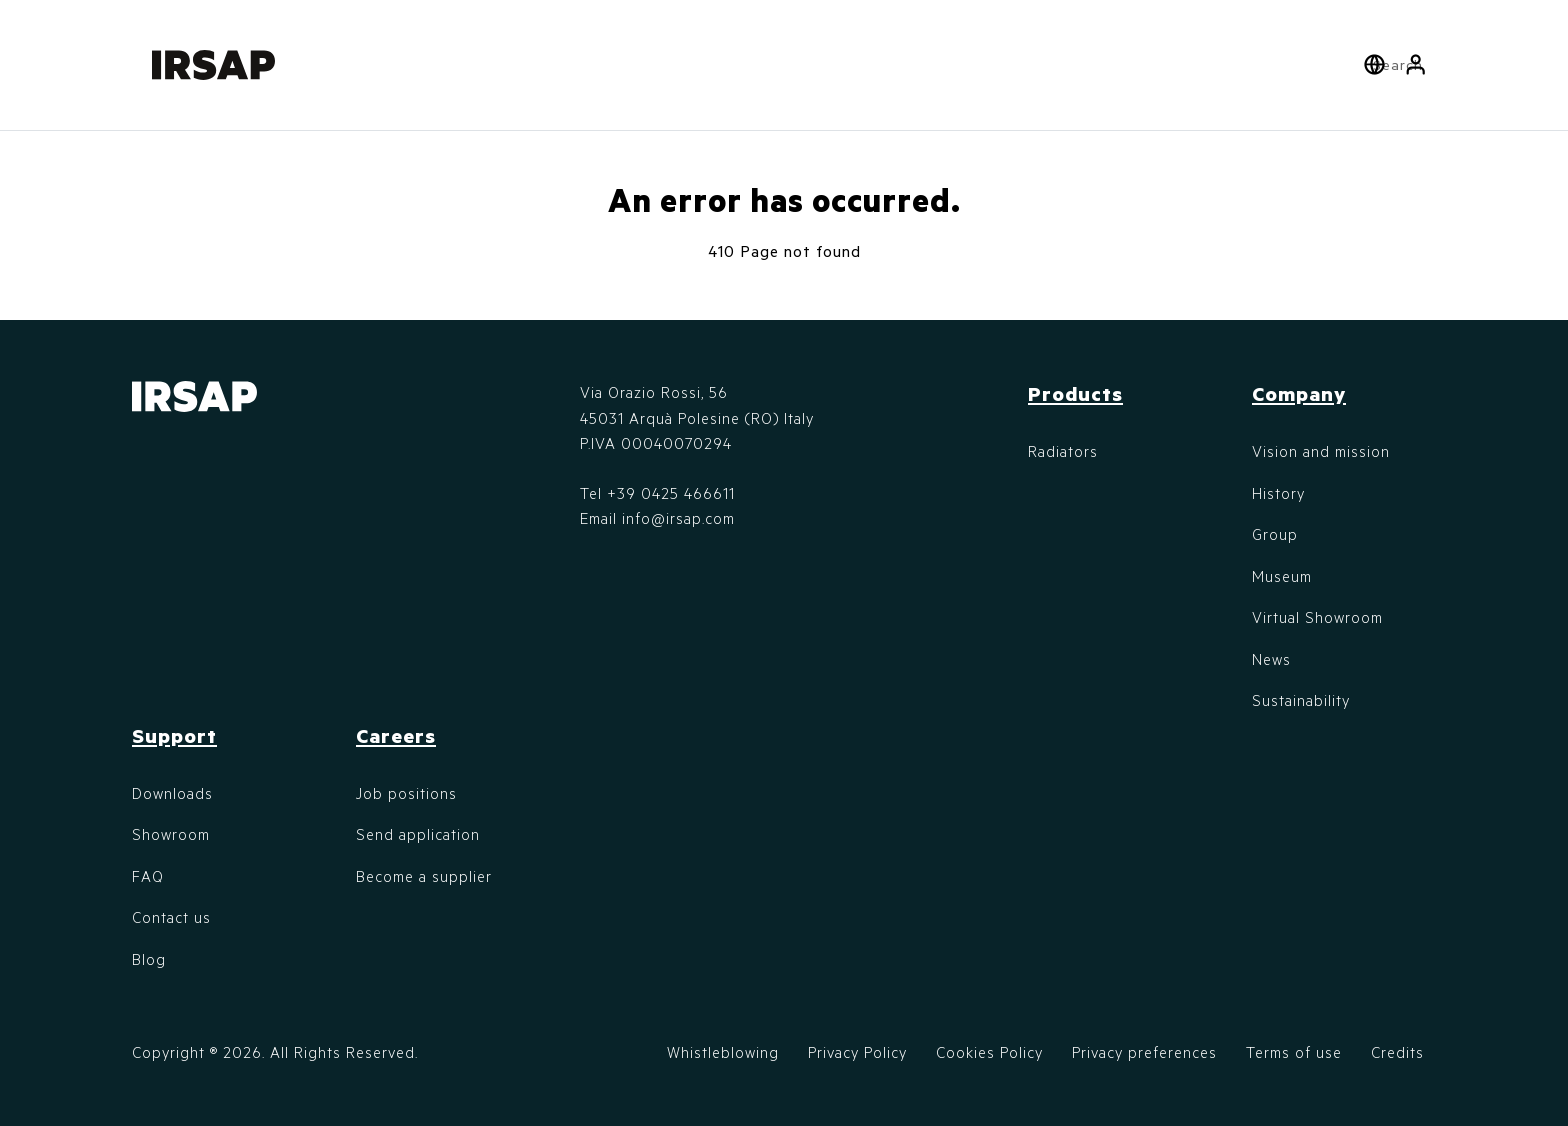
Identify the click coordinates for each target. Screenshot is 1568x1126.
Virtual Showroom (1317, 617)
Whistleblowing (723, 1052)
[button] (1415, 65)
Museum (1282, 576)
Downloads (172, 793)
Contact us (171, 917)
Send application (418, 834)
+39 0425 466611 (671, 493)
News (1271, 659)
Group (1275, 534)
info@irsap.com (678, 518)
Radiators (1063, 451)
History (1278, 493)
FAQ (148, 876)
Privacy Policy (857, 1052)
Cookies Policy (989, 1052)
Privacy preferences (1144, 1052)
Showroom (171, 834)
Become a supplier (424, 876)
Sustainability (1301, 700)
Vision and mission (1321, 451)
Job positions (406, 793)
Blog (149, 959)
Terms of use (1294, 1052)
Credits (1397, 1052)
